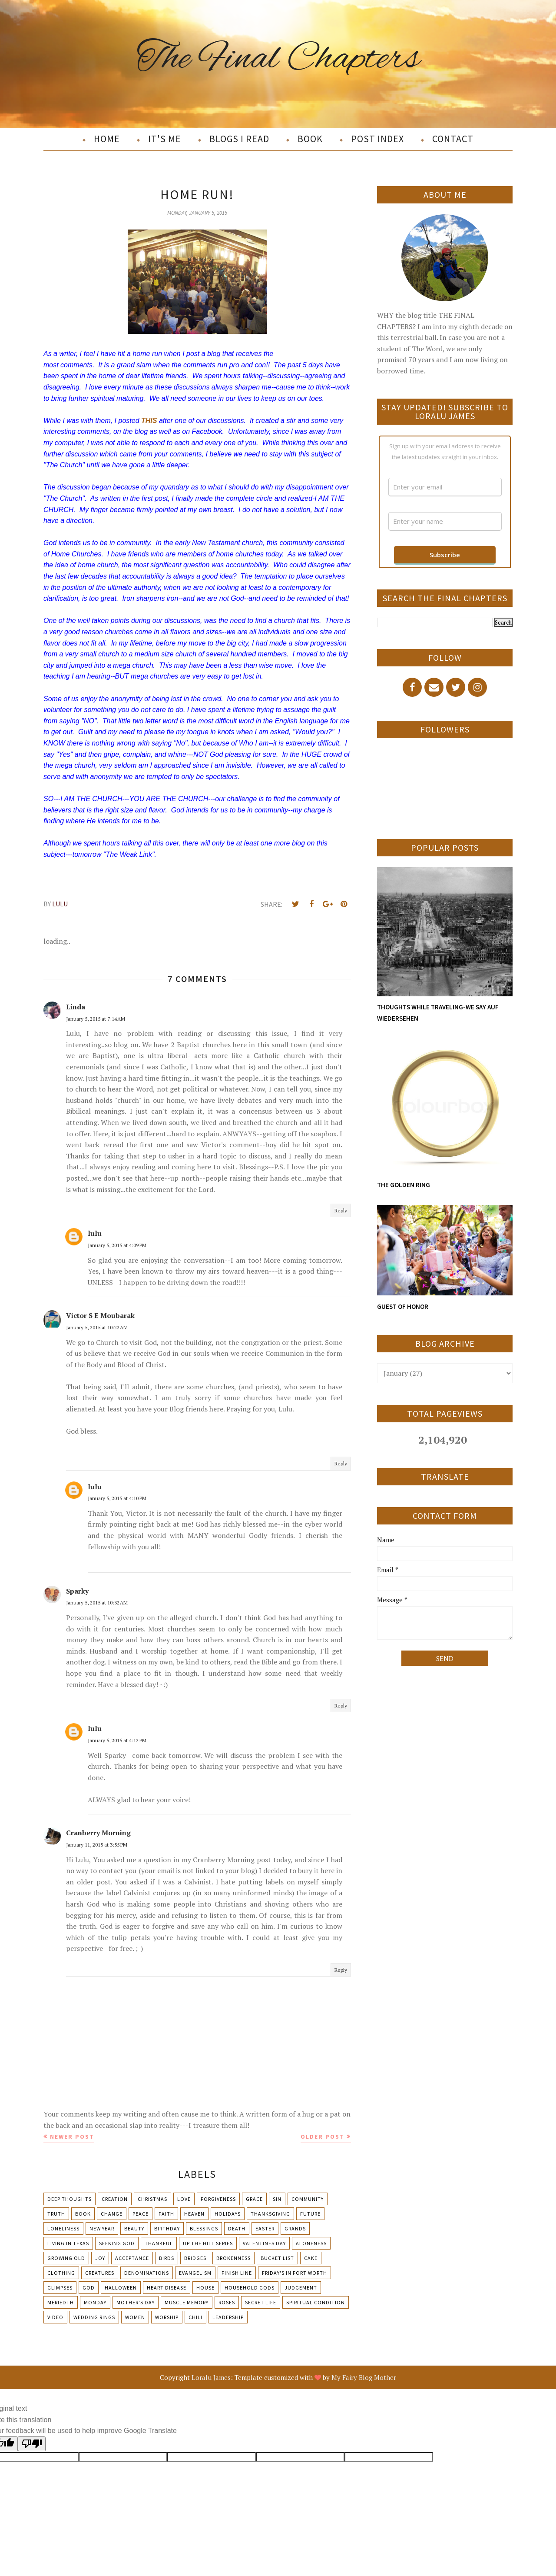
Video (55, 2317)
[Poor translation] (32, 2443)
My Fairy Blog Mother (363, 2377)
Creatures (99, 2273)
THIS (149, 420)
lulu (95, 1233)
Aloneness (311, 2243)
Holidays (228, 2213)
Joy (100, 2258)
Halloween (121, 2287)
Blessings (204, 2228)
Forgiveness (218, 2199)
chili (195, 2317)
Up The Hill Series (208, 2243)
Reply (340, 1210)
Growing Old (66, 2258)
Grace (254, 2199)
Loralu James (211, 2377)
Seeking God (117, 2243)
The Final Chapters (278, 58)
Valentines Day (264, 2243)
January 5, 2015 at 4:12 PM (117, 1740)
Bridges (195, 2258)
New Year (101, 2228)
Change (111, 2213)
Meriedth (60, 2302)
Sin (277, 2199)
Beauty (134, 2228)
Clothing (61, 2273)
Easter (265, 2228)
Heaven (194, 2213)
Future (310, 2213)
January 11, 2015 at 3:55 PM (96, 1844)
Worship (167, 2317)
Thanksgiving (270, 2213)
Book (83, 2213)
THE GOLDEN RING (403, 1185)
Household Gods (250, 2287)
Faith (166, 2213)
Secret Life (260, 2302)
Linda (75, 1007)
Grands (295, 2228)
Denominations (146, 2273)
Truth (56, 2213)
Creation (115, 2199)
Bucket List (277, 2258)
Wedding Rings (94, 2317)
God (89, 2287)
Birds (166, 2258)
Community (307, 2199)
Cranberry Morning (98, 1832)
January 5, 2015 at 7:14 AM (95, 1018)
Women (135, 2317)
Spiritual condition (315, 2302)
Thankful (159, 2243)
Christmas (152, 2199)
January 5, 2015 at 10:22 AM (97, 1327)
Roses (226, 2302)
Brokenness (233, 2258)
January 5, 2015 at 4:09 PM (117, 1245)
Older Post (322, 2136)
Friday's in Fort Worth (294, 2273)
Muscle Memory (186, 2302)
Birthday (167, 2228)
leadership (228, 2317)
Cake (311, 2258)
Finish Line (237, 2273)
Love (184, 2199)
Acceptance (132, 2258)
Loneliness (63, 2228)
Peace (140, 2213)
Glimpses (60, 2287)
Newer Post (72, 2136)
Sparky (77, 1591)
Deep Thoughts (69, 2199)
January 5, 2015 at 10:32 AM (97, 1602)
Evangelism (195, 2273)
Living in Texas (68, 2243)
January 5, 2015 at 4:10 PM (117, 1498)
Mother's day (135, 2302)
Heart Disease (166, 2287)
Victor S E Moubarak (100, 1315)
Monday (95, 2302)
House (205, 2287)
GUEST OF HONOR (402, 1306)
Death (236, 2228)
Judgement (301, 2287)
